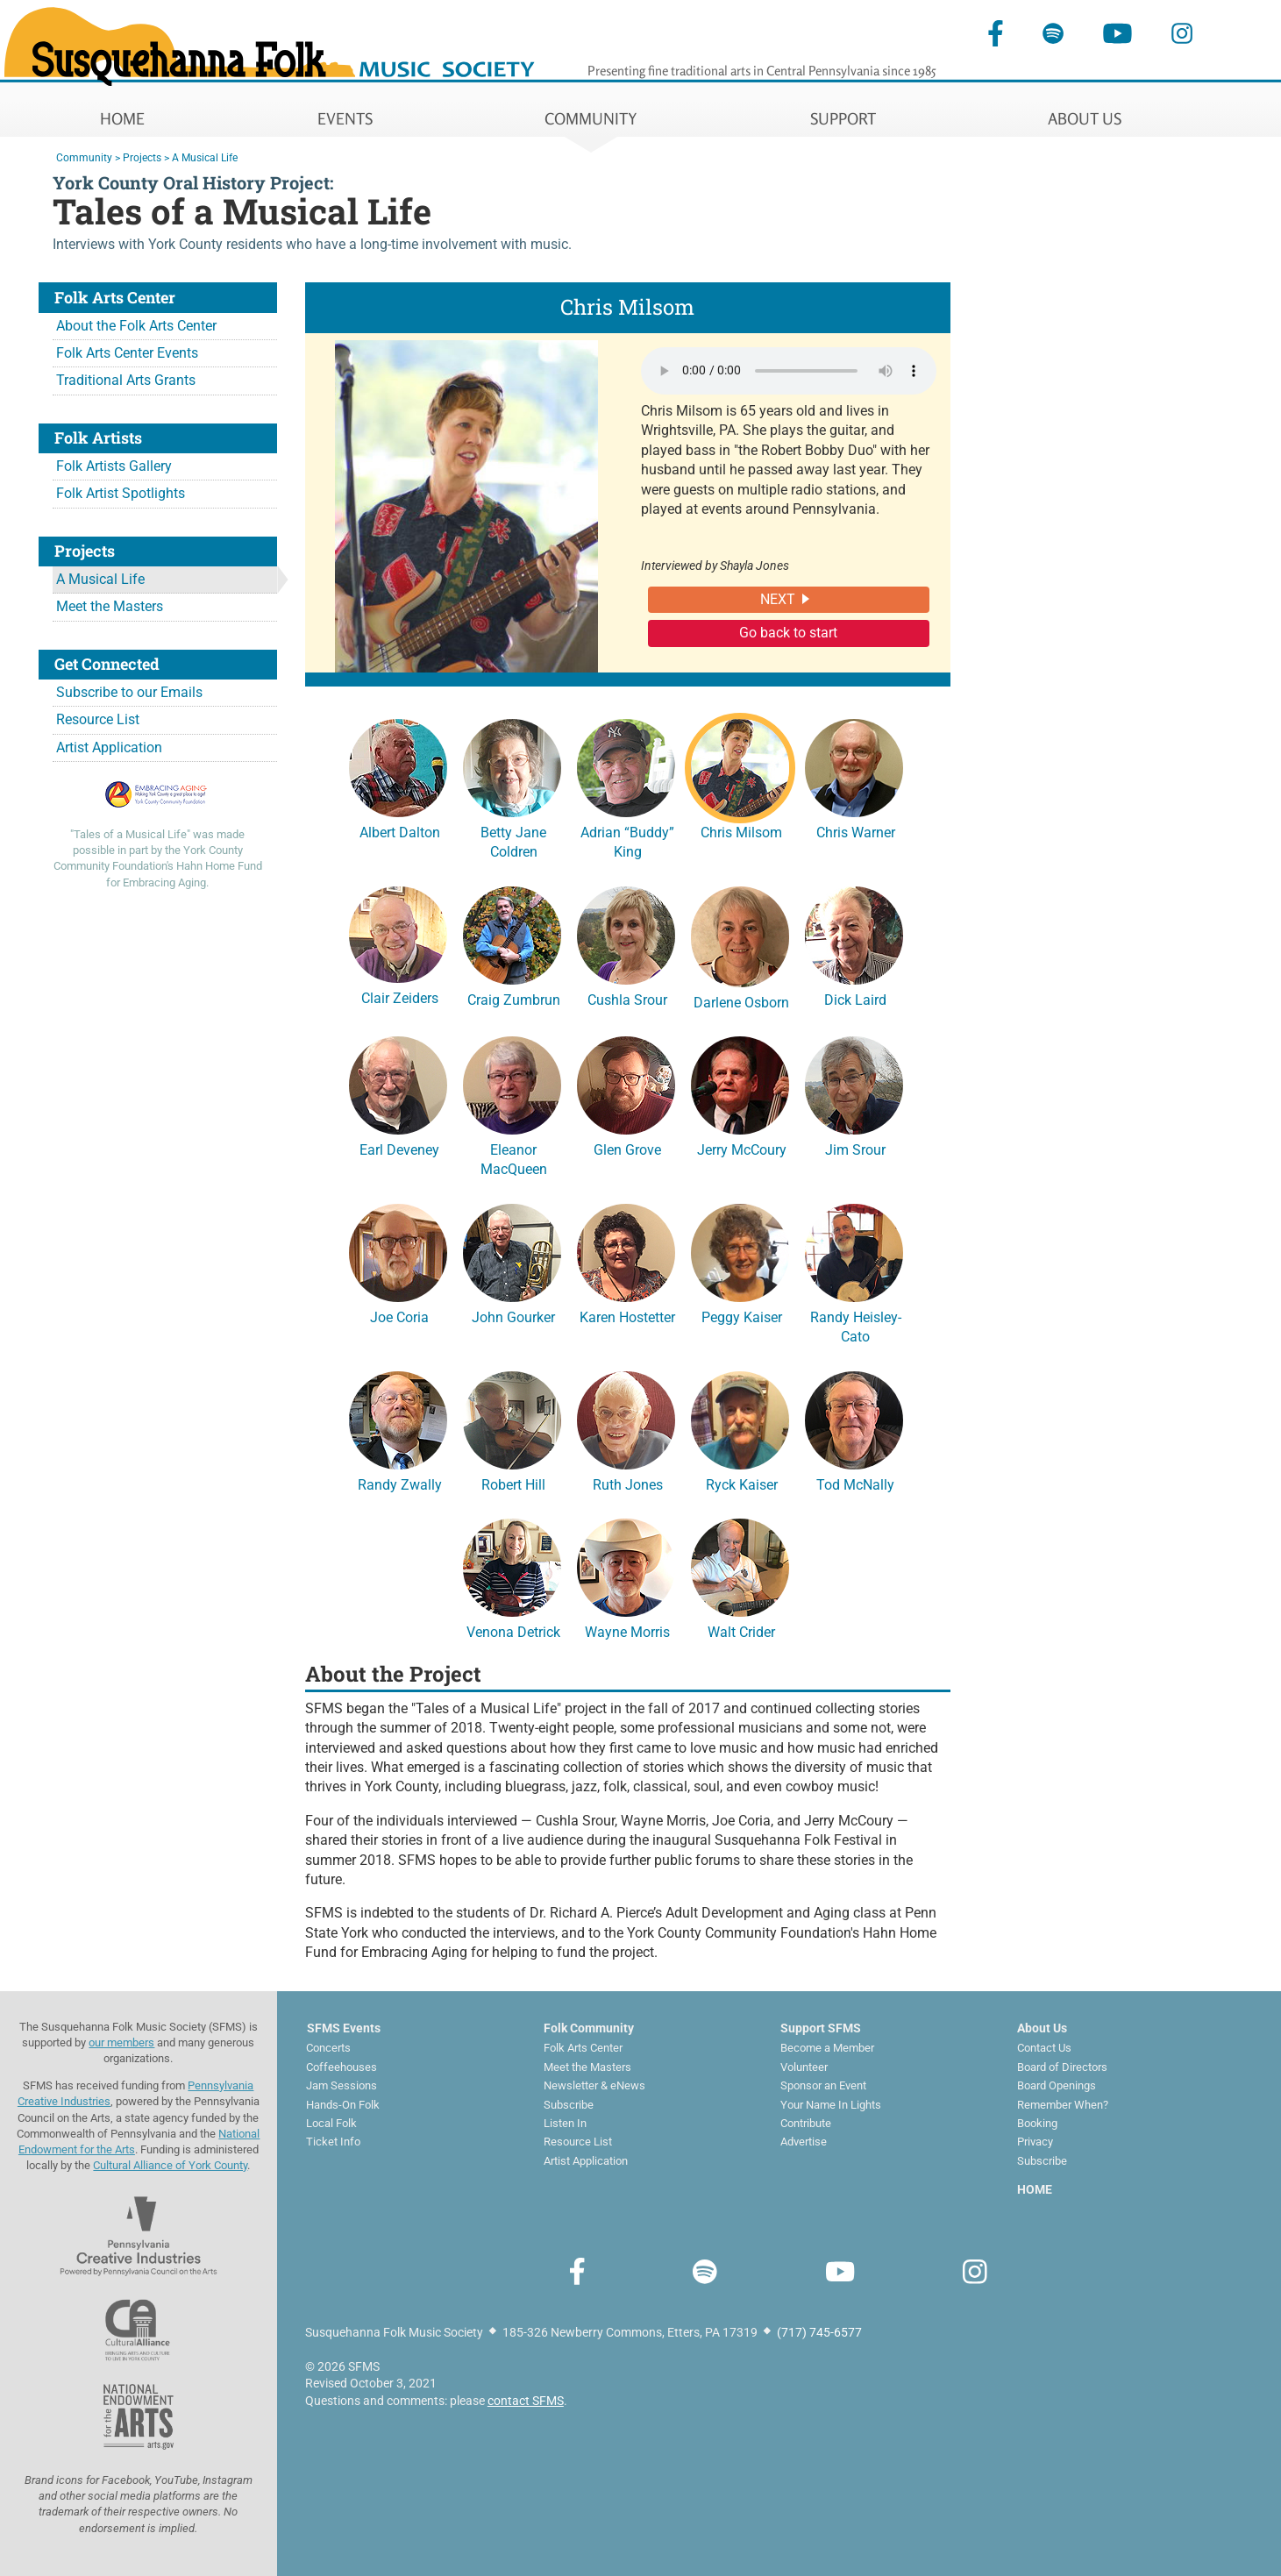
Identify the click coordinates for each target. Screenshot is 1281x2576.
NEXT (777, 599)
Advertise (803, 2141)
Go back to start (788, 632)
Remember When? (1062, 2104)
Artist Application (109, 747)
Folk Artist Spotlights (120, 493)
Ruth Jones (626, 1429)
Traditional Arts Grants (126, 380)
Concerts (328, 2047)
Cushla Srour (626, 944)
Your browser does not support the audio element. (788, 371)
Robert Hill (512, 1429)
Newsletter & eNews (594, 2085)
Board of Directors (1062, 2067)
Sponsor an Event (823, 2085)
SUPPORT (843, 118)
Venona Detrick (512, 1576)
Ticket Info (333, 2141)
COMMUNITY (590, 118)
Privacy (1035, 2141)
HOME (122, 118)
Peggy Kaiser (740, 1262)
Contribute (805, 2123)
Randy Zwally (398, 1429)
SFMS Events (344, 2028)
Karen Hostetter (626, 1262)
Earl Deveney (398, 1094)
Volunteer (804, 2067)
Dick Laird (854, 944)
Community (84, 158)
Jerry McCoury (740, 1094)
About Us (1042, 2028)
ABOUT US (1084, 118)
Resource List (97, 719)
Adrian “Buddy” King (626, 786)
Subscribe (569, 2104)
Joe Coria (398, 1262)
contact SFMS (525, 2401)
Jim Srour (854, 1094)
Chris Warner (854, 777)
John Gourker (512, 1262)
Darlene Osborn (740, 945)
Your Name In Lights (830, 2104)
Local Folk (331, 2123)
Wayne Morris (626, 1576)
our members (121, 2042)
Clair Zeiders (398, 943)
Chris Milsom (740, 777)
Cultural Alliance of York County (170, 2165)
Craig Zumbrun (512, 944)
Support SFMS (820, 2028)
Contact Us (1044, 2047)
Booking (1037, 2123)
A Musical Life (100, 579)
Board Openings (1056, 2085)
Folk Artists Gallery (114, 466)
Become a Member (827, 2047)
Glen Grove (626, 1094)
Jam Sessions (341, 2085)
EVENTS (345, 118)
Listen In (565, 2123)
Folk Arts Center (583, 2047)
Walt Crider (740, 1576)
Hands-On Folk (343, 2104)
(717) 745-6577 (819, 2332)
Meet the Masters (109, 606)
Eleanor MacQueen (512, 1104)
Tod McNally (854, 1429)
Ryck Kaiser (740, 1429)
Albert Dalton (398, 777)
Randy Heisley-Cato (854, 1271)
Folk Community (589, 2028)
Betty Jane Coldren (512, 786)
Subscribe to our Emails (129, 692)
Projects (142, 158)
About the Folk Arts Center (136, 325)
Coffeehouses (341, 2067)
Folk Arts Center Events (127, 353)
